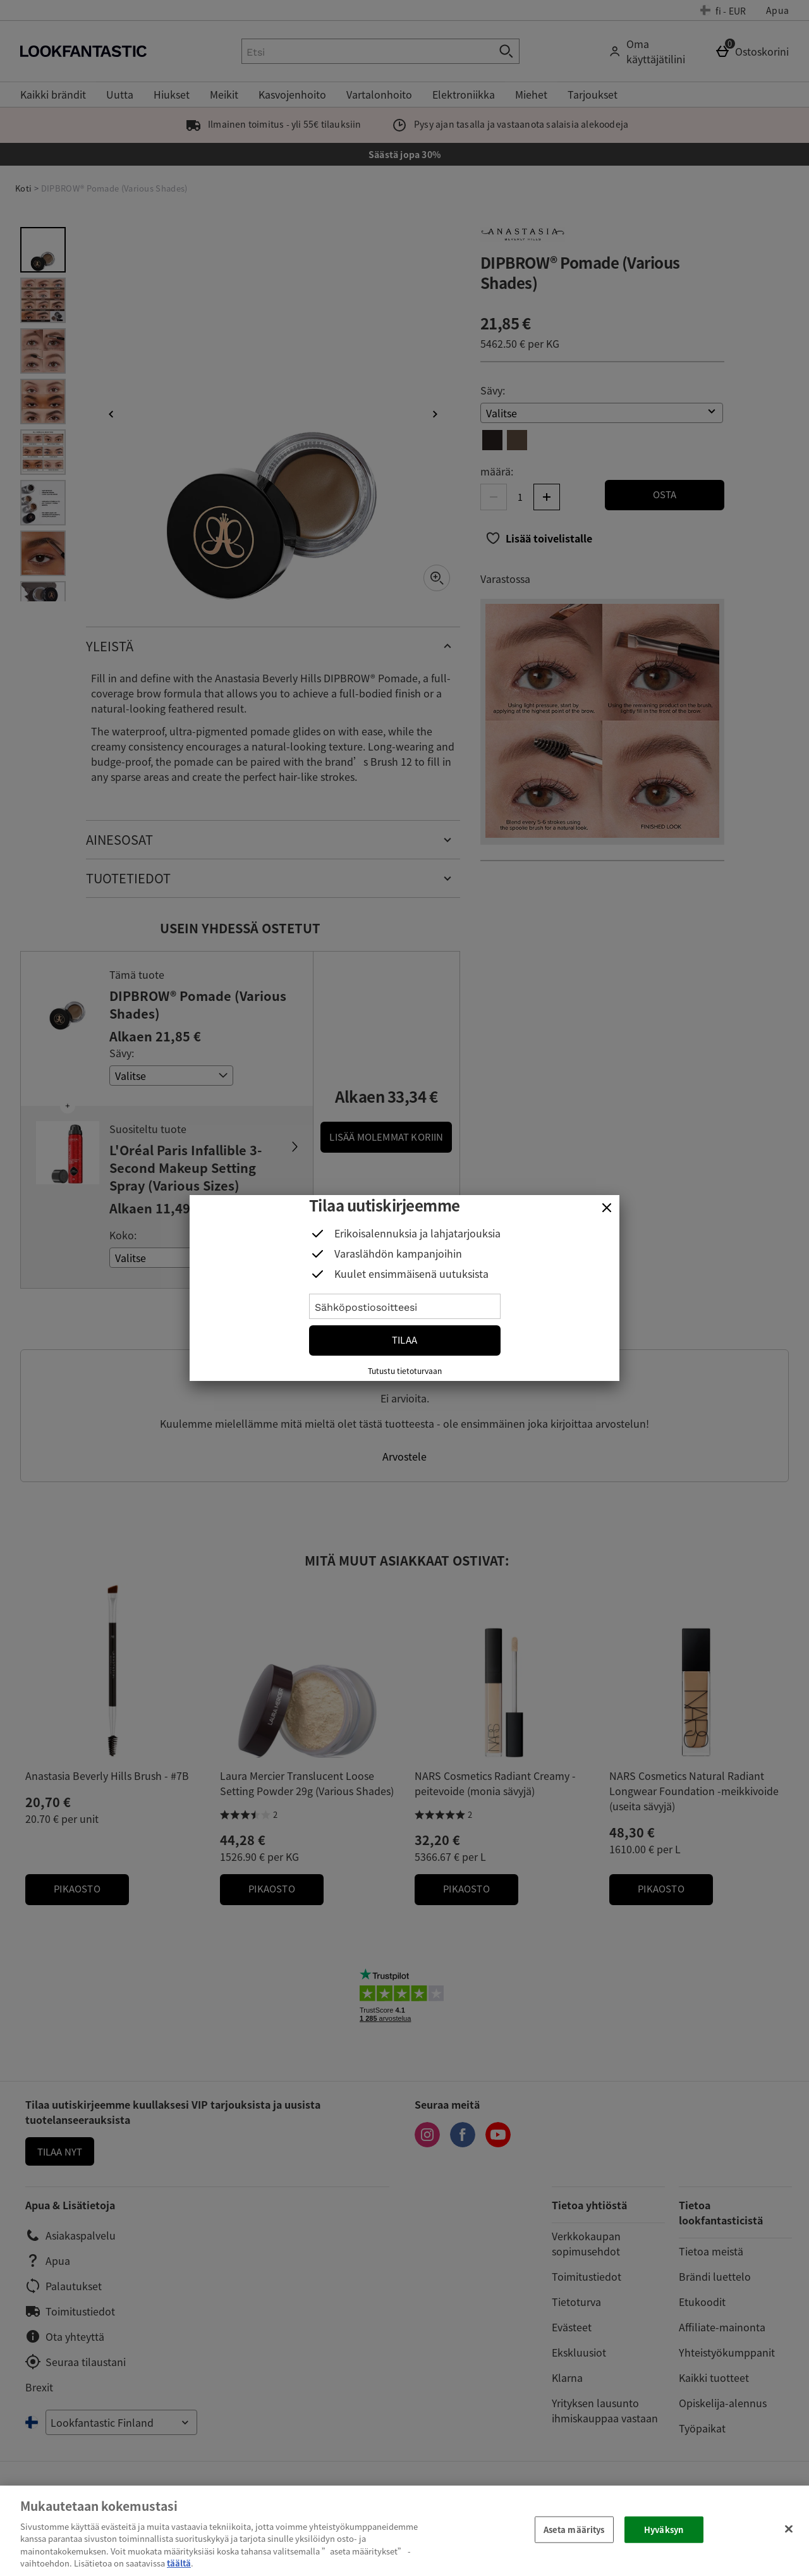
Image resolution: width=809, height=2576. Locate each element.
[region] (404, 2531)
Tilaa (404, 1340)
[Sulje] (606, 1207)
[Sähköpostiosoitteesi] (405, 1306)
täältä (179, 2563)
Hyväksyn (663, 2530)
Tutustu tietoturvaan (405, 1371)
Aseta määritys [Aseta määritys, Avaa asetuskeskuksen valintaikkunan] (574, 2530)
